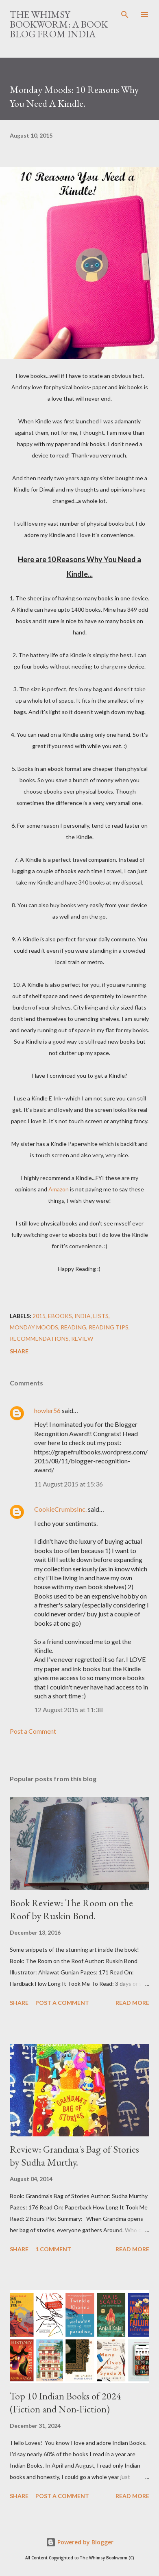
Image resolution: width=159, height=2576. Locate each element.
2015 (39, 1315)
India (82, 1315)
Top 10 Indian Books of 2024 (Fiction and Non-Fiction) (65, 2402)
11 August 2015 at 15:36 (68, 1484)
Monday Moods (34, 1327)
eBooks (60, 1315)
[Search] (125, 14)
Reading (73, 1327)
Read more (132, 2002)
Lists (101, 1315)
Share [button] (19, 1351)
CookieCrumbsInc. (60, 1509)
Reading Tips (109, 1327)
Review (82, 1338)
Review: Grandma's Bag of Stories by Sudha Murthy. (74, 2155)
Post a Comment (33, 1731)
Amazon (58, 1189)
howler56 (47, 1410)
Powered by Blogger (79, 2542)
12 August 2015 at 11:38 (68, 1709)
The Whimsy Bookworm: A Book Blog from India (59, 24)
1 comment (53, 2249)
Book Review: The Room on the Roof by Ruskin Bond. (71, 1909)
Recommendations (39, 1338)
